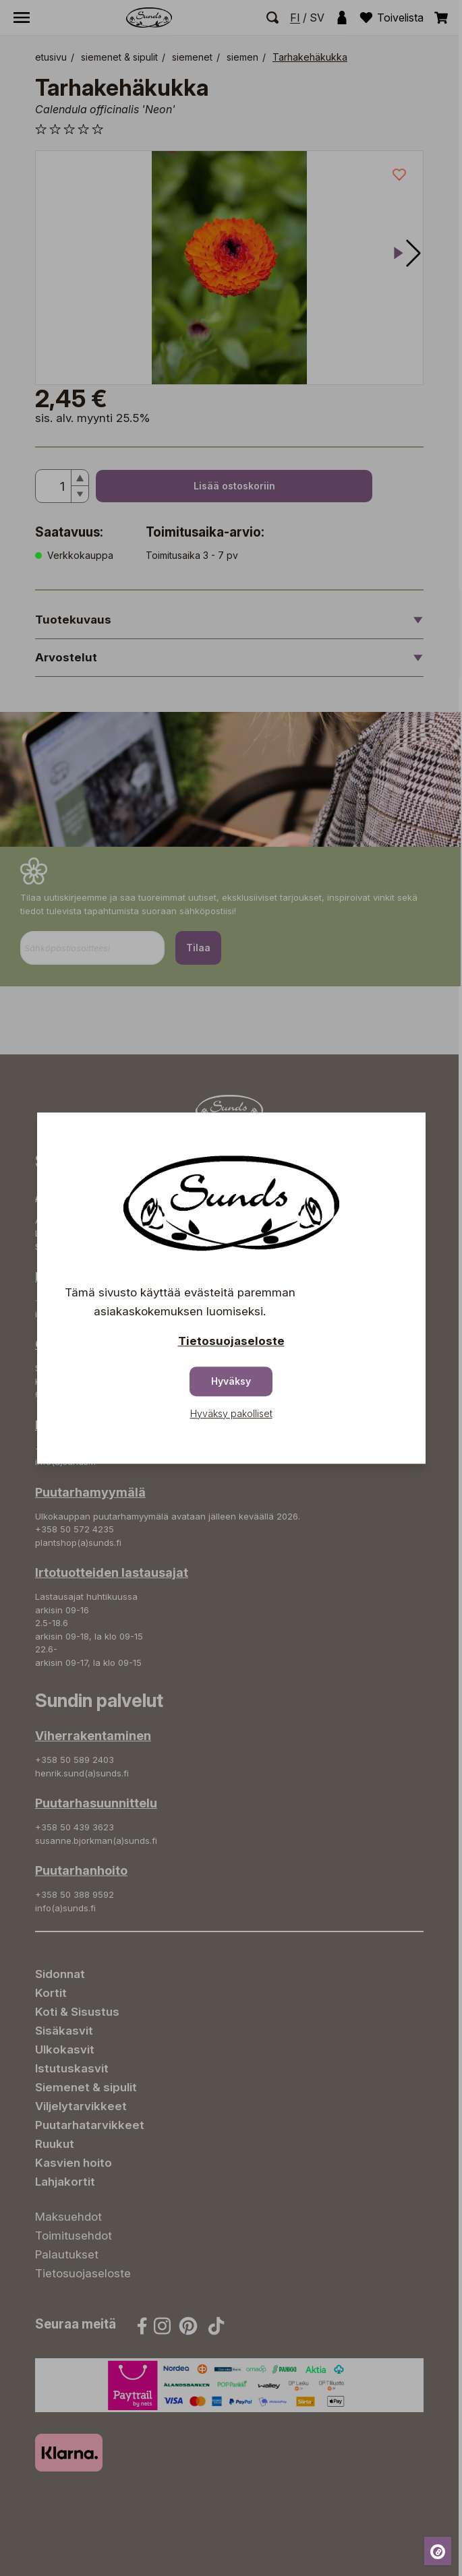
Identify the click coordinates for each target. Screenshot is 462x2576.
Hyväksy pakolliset (231, 1413)
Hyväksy (231, 1381)
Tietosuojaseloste (231, 1341)
